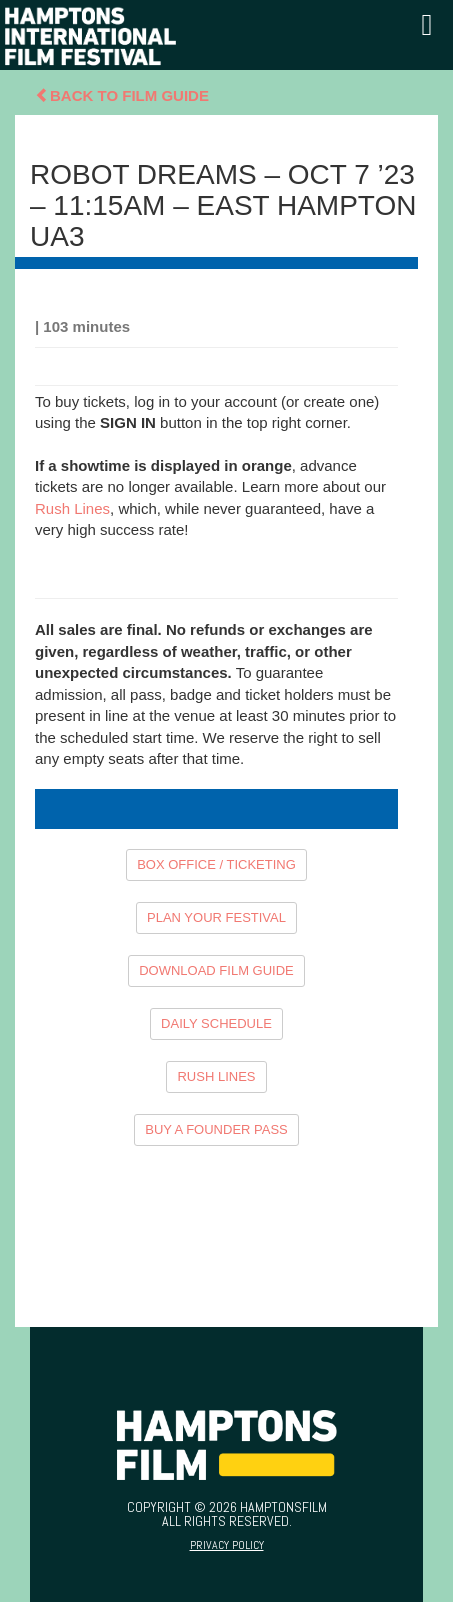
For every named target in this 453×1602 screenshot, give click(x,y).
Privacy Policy (227, 1545)
